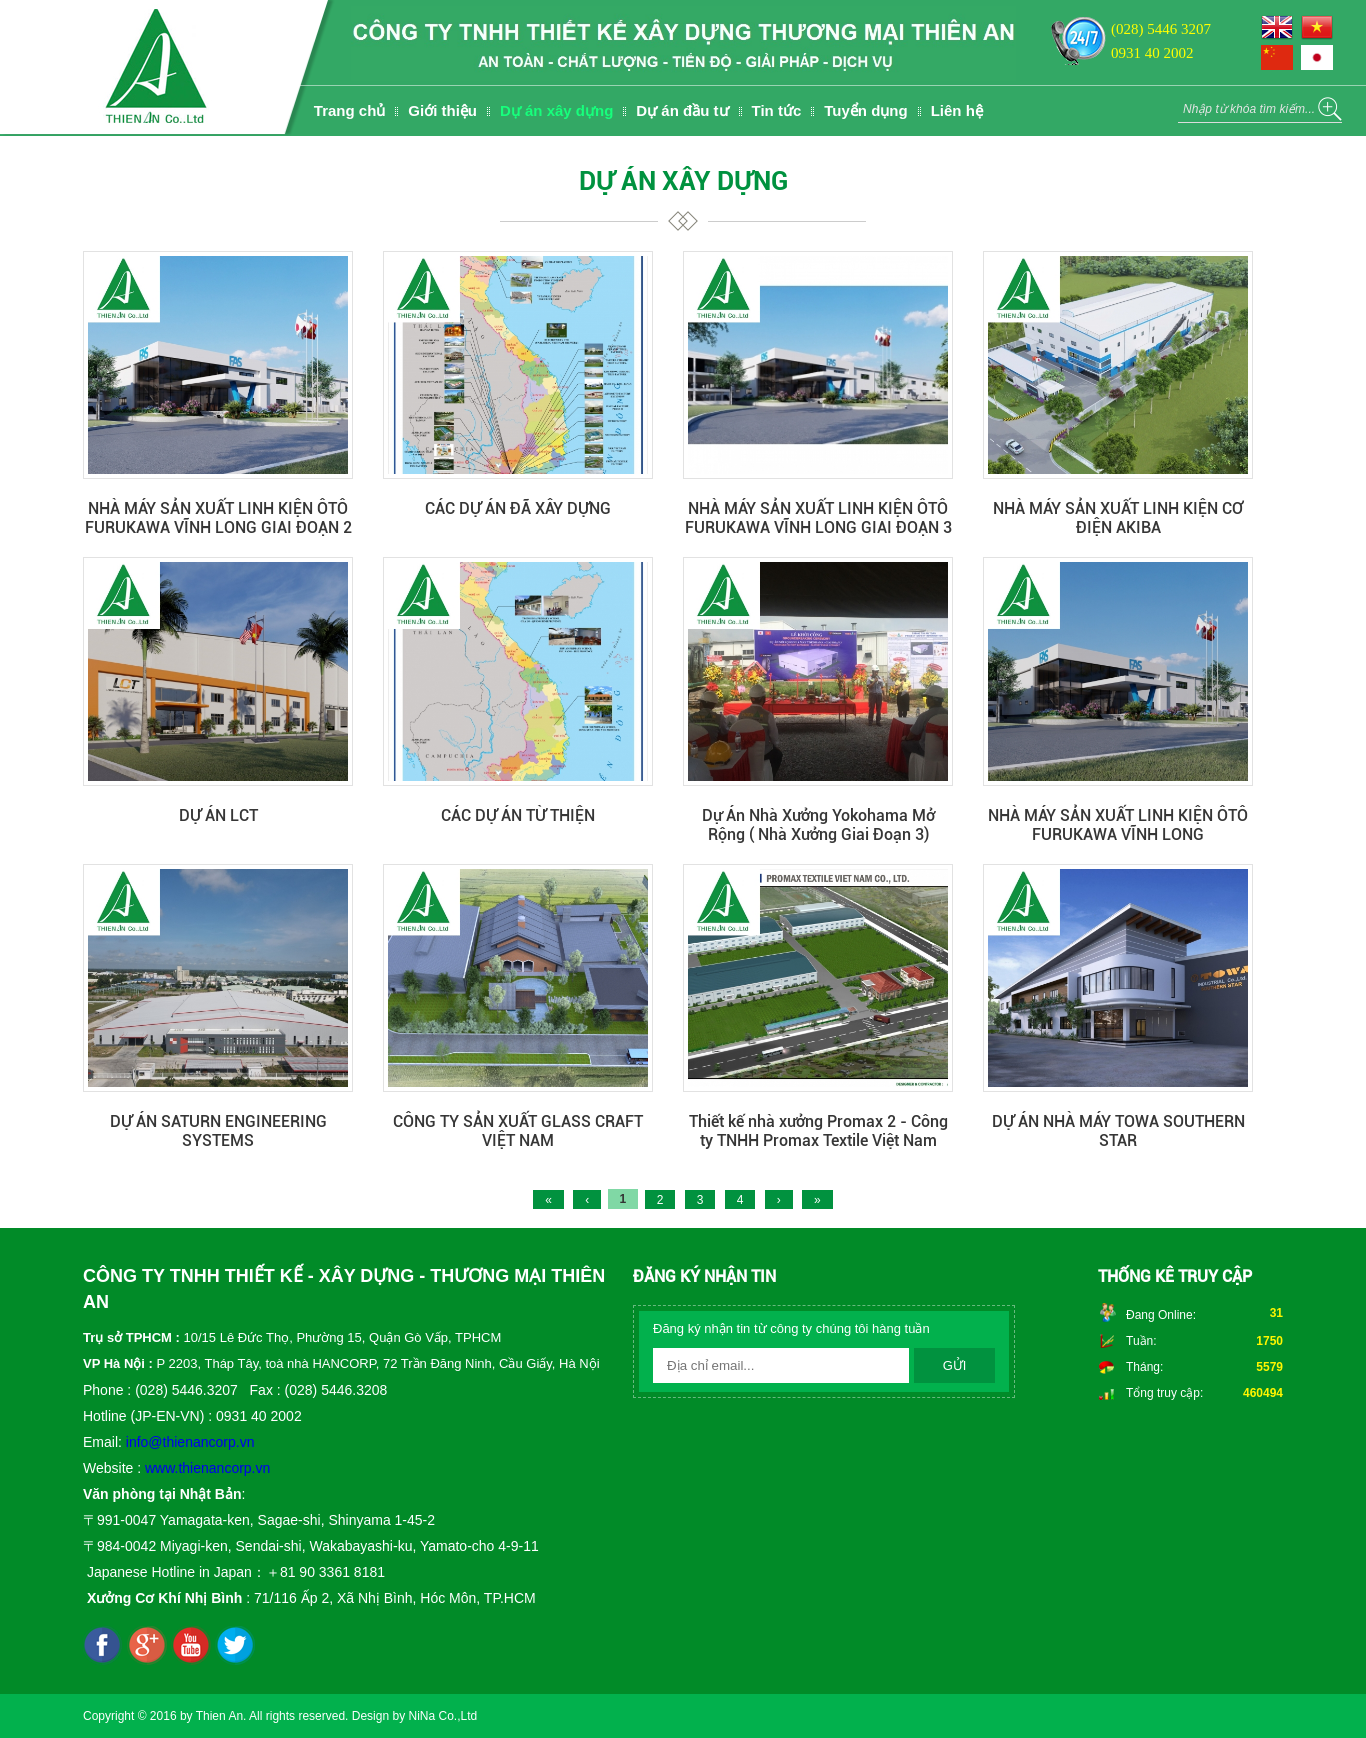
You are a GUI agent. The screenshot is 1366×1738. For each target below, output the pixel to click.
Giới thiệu (442, 110)
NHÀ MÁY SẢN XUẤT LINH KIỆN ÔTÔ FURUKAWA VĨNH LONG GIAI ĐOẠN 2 (218, 518)
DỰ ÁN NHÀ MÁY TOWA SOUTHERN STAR (1118, 1131)
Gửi (955, 1365)
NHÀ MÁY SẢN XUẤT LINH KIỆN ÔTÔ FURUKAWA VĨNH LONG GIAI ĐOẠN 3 (818, 518)
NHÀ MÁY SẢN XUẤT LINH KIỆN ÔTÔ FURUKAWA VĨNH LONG (1118, 825)
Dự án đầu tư (682, 110)
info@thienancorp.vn (190, 1442)
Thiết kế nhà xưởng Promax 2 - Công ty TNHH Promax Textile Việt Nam (818, 1131)
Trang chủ (350, 110)
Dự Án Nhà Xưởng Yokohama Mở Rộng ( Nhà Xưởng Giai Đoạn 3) (818, 825)
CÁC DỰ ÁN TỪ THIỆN (518, 815)
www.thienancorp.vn (207, 1468)
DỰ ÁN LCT (218, 815)
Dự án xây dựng (556, 110)
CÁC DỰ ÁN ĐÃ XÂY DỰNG (518, 508)
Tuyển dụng (865, 110)
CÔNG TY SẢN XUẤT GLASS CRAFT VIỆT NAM (518, 1131)
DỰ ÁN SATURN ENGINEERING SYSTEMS (218, 1131)
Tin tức (777, 110)
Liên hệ (957, 110)
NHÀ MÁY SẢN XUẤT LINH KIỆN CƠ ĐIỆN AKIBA (1118, 518)
